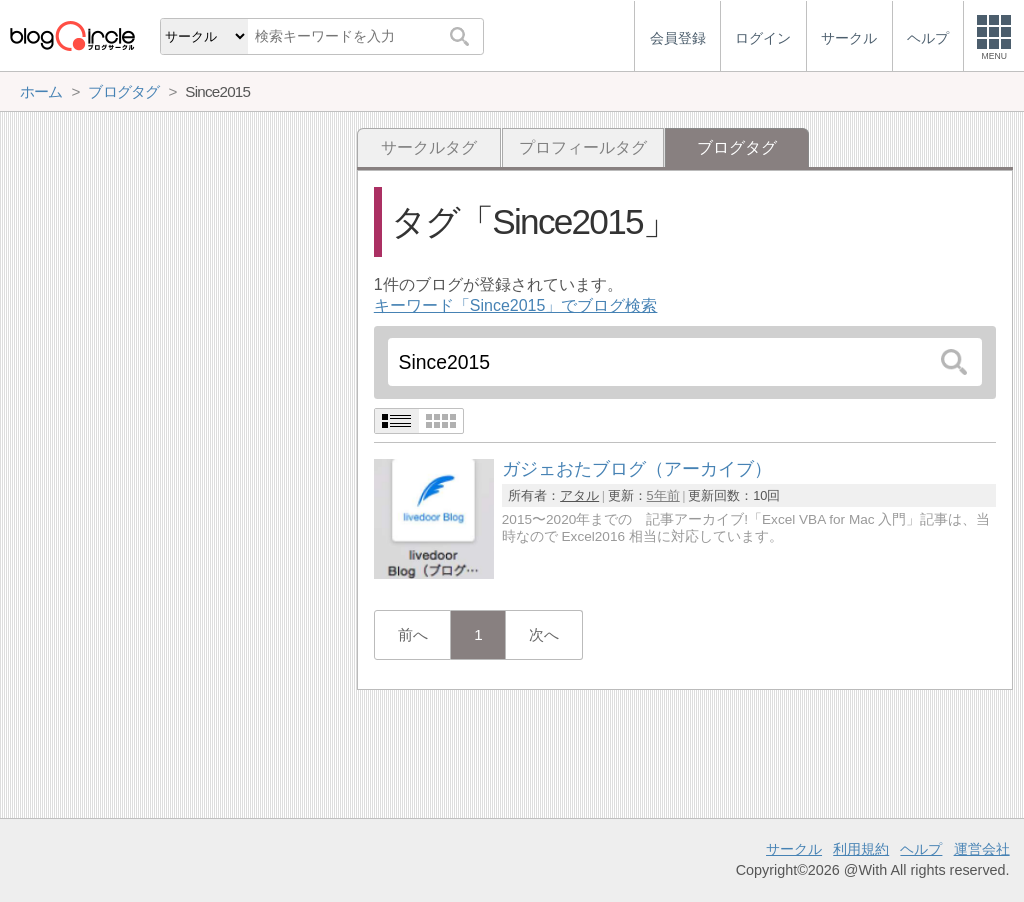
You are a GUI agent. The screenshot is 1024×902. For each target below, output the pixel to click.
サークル (794, 849)
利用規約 (861, 849)
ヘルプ (921, 849)
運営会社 (982, 849)
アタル (579, 495)
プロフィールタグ (583, 147)
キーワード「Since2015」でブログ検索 (516, 305)
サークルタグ (429, 147)
